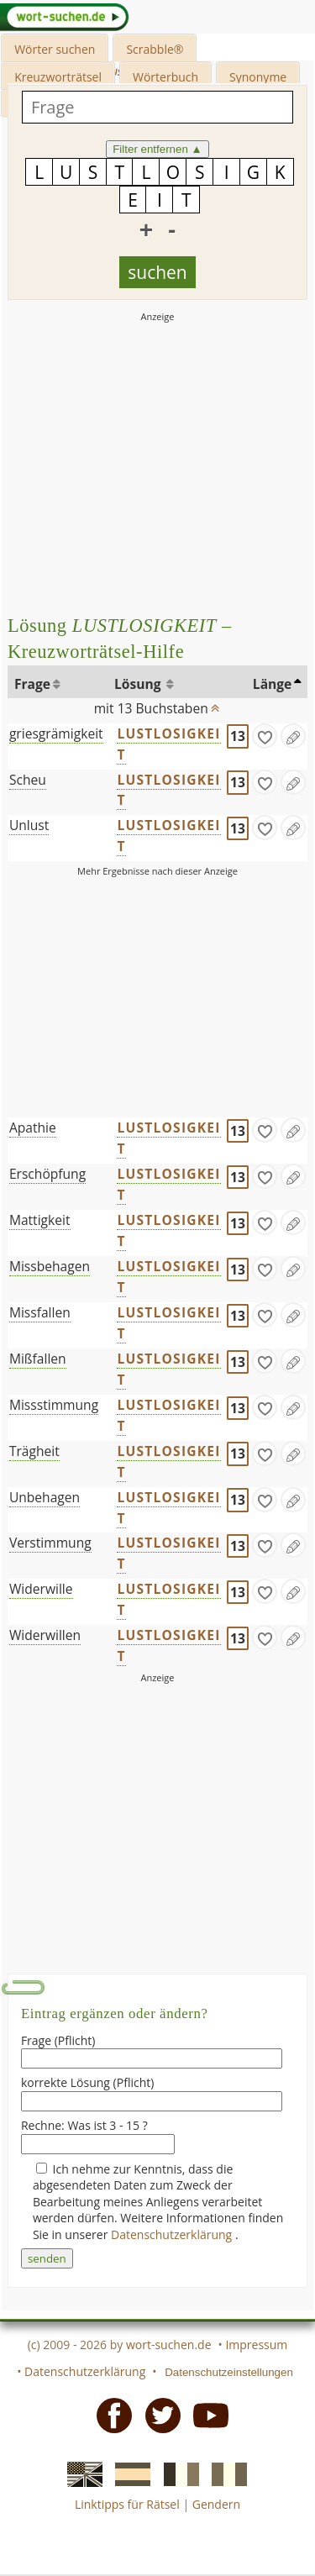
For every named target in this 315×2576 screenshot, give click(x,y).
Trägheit (34, 1451)
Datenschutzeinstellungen (229, 2372)
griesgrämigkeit (56, 733)
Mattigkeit (40, 1220)
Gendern (216, 2504)
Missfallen (40, 1312)
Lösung (139, 684)
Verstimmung (50, 1542)
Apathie (32, 1127)
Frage (32, 684)
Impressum (256, 2345)
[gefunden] (264, 736)
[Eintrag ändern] (293, 736)
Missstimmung (53, 1405)
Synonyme (257, 77)
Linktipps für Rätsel (127, 2504)
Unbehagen (44, 1497)
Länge (272, 684)
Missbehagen (49, 1266)
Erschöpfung (47, 1173)
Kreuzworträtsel (58, 77)
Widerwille (41, 1589)
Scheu (27, 779)
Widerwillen (45, 1635)
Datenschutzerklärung (173, 2234)
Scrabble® (154, 49)
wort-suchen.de (169, 2345)
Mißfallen (37, 1358)
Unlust (29, 825)
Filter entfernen (157, 149)
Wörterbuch (165, 77)
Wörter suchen (54, 49)
